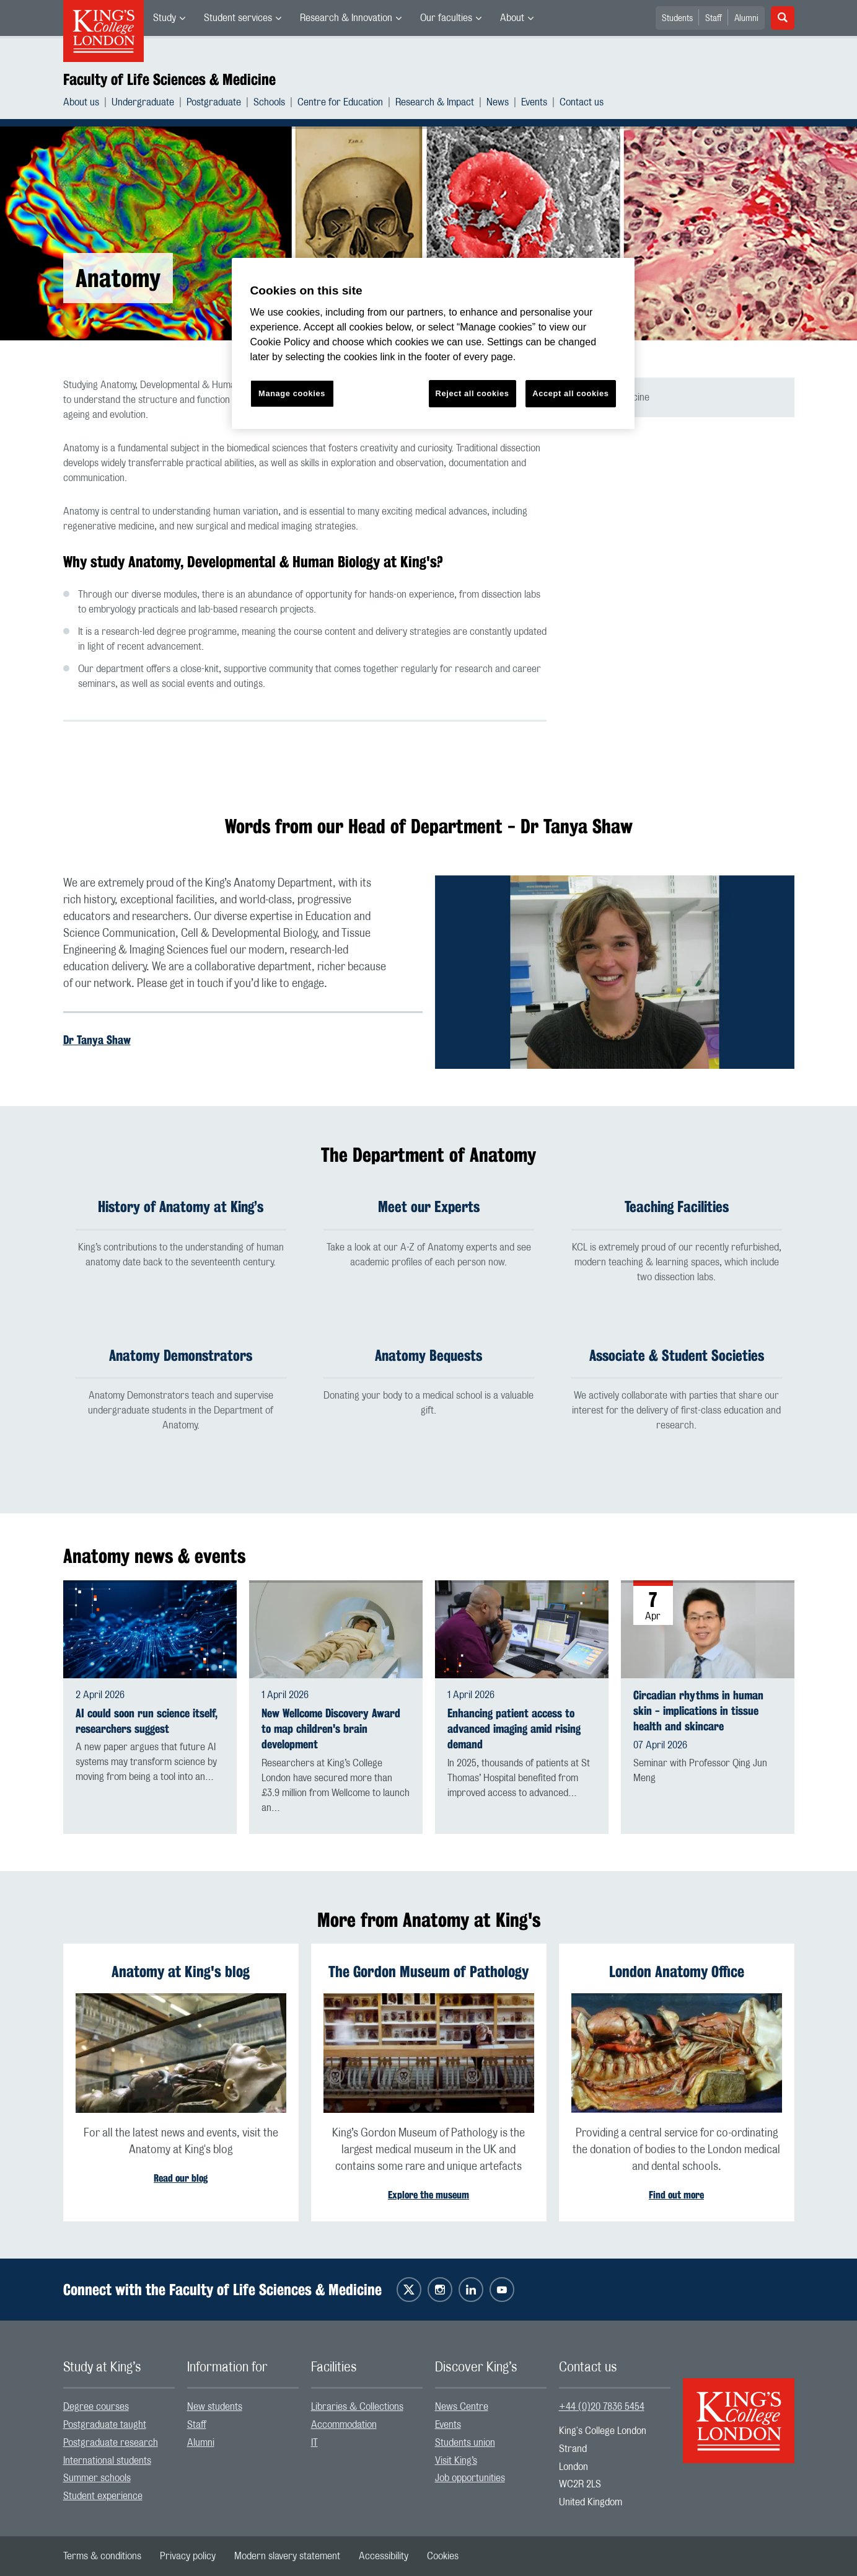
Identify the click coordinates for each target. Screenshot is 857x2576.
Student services (238, 18)
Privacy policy (188, 2556)
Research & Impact (434, 102)
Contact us (582, 102)
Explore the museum (428, 2195)
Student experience (103, 2497)
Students (677, 18)
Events (534, 102)
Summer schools (97, 2479)
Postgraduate (214, 102)
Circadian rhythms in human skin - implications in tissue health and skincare (698, 1711)
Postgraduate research (110, 2443)
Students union (465, 2443)
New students (214, 2407)
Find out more (676, 2195)
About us (81, 102)
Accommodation (344, 2425)
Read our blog (181, 2178)
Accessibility (383, 2556)
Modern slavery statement (287, 2556)
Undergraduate (143, 102)
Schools (269, 102)
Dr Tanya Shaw (97, 1040)
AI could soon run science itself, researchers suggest (147, 1721)
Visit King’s (456, 2461)
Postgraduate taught (104, 2425)
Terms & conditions (102, 2556)
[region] (433, 344)
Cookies (443, 2556)
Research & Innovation (346, 18)
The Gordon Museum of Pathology (428, 1972)
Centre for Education (340, 102)
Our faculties (446, 18)
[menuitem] (169, 18)
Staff (713, 18)
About (512, 18)
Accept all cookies (570, 393)
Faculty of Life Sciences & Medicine (169, 79)
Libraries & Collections (357, 2407)
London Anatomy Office (676, 1972)
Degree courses (96, 2407)
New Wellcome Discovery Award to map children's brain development (330, 1729)
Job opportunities (470, 2479)
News (497, 102)
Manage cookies (291, 393)
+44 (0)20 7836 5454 (601, 2407)
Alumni (746, 18)
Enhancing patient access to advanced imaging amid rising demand (514, 1729)
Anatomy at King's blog (181, 1972)
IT (314, 2443)
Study (164, 18)
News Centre (461, 2407)
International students (107, 2461)
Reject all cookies (472, 393)
